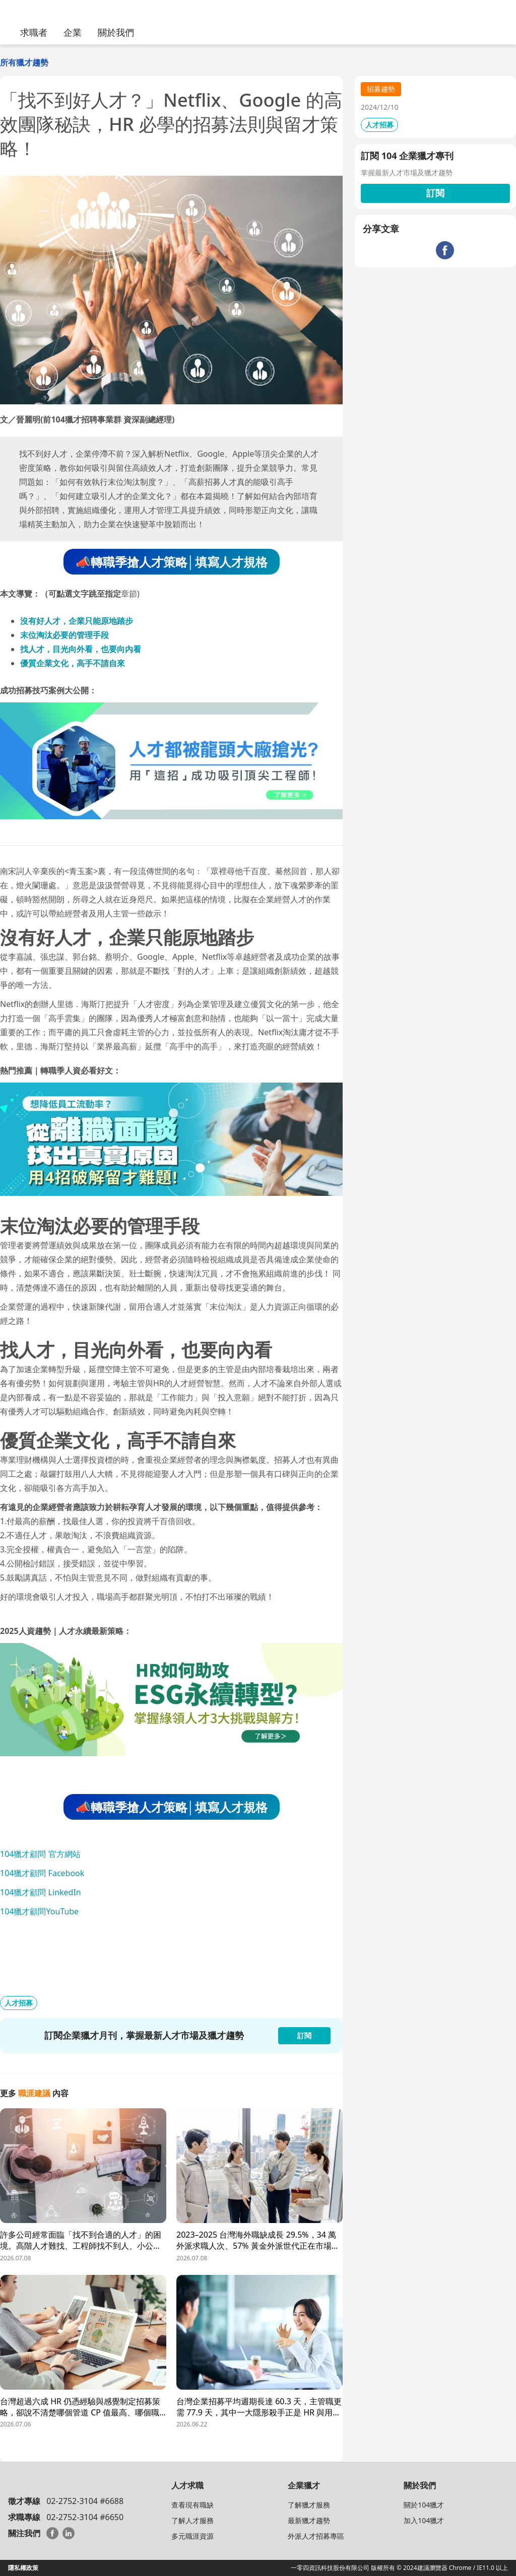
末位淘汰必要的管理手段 (64, 634)
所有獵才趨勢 (24, 62)
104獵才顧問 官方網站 (40, 1853)
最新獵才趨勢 (309, 2520)
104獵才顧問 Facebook (42, 1873)
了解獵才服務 (309, 2505)
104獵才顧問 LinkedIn (40, 1892)
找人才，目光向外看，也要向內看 (80, 649)
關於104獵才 (424, 2505)
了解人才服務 (192, 2520)
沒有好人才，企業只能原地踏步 (76, 620)
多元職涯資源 (192, 2536)
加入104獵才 (424, 2520)
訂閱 (435, 193)
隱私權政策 (23, 2567)
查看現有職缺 (192, 2505)
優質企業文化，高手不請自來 (72, 663)
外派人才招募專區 (316, 2536)
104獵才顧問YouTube (39, 1911)
